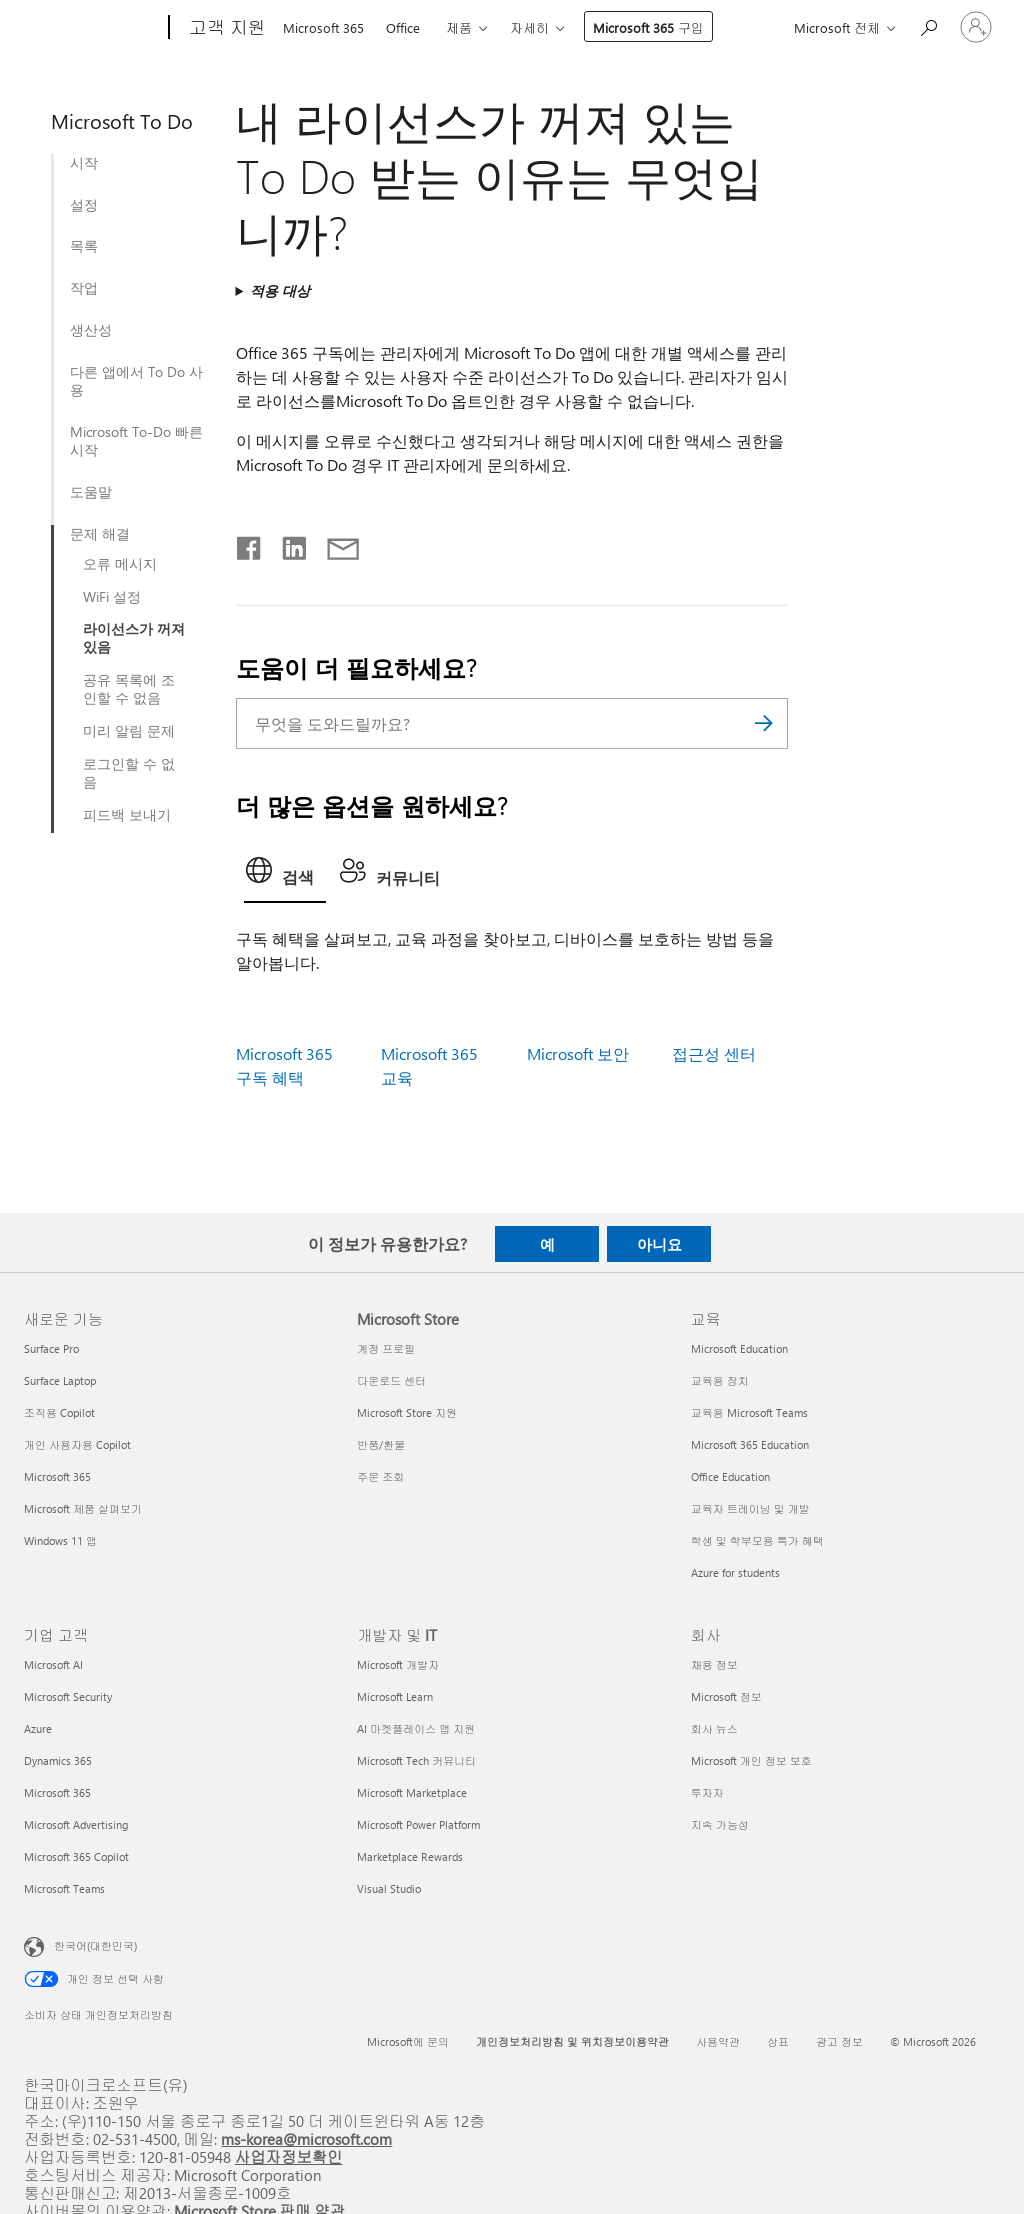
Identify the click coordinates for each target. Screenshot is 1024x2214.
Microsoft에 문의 (408, 2041)
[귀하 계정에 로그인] (976, 27)
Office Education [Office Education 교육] (730, 1476)
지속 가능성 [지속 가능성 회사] (720, 1824)
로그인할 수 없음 (129, 773)
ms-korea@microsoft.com (306, 2138)
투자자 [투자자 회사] (707, 1792)
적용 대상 (280, 290)
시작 (84, 163)
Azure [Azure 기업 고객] (38, 1728)
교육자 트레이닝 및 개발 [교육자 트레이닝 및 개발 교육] (750, 1508)
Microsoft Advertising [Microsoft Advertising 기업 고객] (76, 1824)
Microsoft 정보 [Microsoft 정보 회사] (726, 1696)
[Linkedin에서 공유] (286, 544)
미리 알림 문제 (129, 731)
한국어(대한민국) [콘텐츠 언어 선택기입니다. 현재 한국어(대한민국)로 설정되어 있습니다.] (95, 1945)
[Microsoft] (92, 28)
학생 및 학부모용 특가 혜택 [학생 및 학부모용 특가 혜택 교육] (757, 1540)
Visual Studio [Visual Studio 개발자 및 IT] (389, 1888)
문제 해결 (100, 534)
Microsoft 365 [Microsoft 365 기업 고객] (57, 1792)
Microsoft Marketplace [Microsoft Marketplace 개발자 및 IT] (412, 1792)
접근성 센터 (714, 1053)
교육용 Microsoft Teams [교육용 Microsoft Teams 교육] (749, 1412)
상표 (778, 2041)
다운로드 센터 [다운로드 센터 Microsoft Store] (391, 1380)
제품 (459, 27)
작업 (84, 288)
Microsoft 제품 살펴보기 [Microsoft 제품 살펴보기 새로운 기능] (83, 1508)
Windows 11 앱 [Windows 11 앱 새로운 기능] (60, 1540)
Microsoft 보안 (578, 1053)
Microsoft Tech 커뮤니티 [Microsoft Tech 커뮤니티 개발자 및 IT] (416, 1760)
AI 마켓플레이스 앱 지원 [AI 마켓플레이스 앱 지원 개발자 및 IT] (416, 1728)
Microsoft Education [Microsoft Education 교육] (739, 1348)
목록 (84, 246)
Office (403, 27)
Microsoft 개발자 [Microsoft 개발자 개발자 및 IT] (398, 1664)
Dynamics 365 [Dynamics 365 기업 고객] (58, 1760)
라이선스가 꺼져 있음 (134, 638)
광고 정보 (839, 2041)
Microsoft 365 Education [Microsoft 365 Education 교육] (750, 1444)
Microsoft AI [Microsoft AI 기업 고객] (53, 1664)
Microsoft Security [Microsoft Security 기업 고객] (68, 1696)
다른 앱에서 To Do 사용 (136, 381)
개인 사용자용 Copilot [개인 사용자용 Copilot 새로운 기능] (77, 1444)
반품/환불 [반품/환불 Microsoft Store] (381, 1444)
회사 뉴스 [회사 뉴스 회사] (714, 1728)
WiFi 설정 (112, 597)
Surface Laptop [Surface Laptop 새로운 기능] (60, 1380)
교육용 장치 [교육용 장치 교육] (720, 1380)
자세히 (529, 27)
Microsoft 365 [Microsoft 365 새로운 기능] (57, 1476)
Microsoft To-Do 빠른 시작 (136, 441)
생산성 (91, 330)
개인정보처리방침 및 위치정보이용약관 (572, 2041)
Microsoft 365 (323, 27)
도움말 (91, 492)
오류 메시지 (120, 564)
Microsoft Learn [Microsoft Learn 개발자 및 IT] (395, 1696)
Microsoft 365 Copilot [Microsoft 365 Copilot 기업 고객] (76, 1856)
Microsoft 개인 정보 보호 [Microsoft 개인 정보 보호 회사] (751, 1760)
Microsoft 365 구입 (648, 27)
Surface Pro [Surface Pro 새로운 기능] (51, 1348)
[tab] (285, 876)
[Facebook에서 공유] (250, 544)
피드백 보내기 (127, 815)
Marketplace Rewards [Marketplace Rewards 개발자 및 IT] (410, 1856)
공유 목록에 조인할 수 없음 (129, 689)
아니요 (659, 1244)
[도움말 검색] (928, 25)
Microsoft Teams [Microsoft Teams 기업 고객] (64, 1888)
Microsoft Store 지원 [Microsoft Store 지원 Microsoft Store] (407, 1412)
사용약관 (718, 2041)
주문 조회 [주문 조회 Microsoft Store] (380, 1476)
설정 (84, 205)
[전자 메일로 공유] (334, 544)
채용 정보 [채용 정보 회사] (714, 1664)
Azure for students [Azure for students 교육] (735, 1572)
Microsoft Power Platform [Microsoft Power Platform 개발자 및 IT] (418, 1824)
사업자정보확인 (289, 2156)
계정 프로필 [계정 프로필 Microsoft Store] (386, 1348)
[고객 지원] (225, 28)
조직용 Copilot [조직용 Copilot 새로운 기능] (59, 1412)
